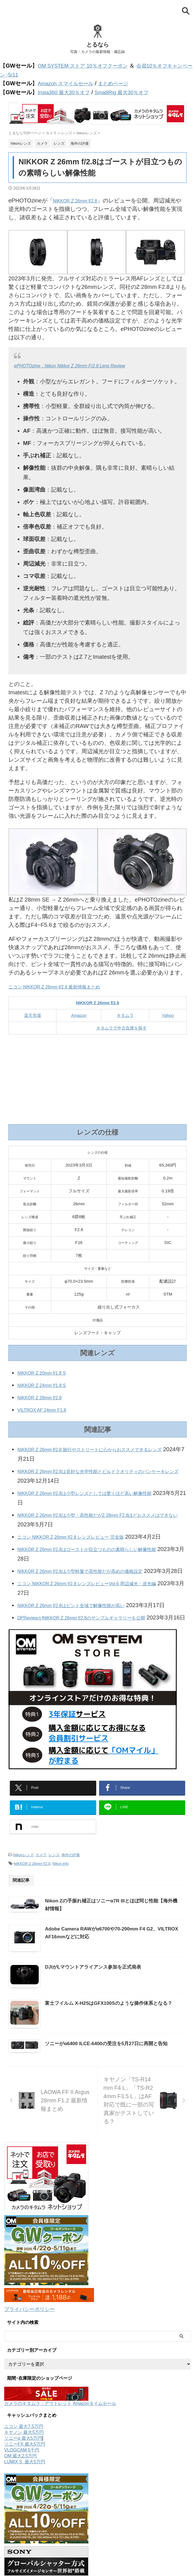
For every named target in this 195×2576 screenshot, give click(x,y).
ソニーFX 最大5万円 (24, 2560)
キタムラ (125, 1013)
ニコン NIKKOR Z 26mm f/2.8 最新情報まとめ (66, 984)
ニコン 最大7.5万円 (23, 2542)
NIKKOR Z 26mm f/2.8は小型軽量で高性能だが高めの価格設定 (96, 1578)
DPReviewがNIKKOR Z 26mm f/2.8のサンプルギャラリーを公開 (97, 1644)
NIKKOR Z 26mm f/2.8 (81, 198)
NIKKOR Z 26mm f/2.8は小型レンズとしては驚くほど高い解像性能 (101, 1491)
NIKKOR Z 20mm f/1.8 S (48, 1371)
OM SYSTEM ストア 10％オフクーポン (87, 66)
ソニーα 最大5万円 (23, 2554)
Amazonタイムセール (94, 2519)
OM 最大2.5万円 (20, 2572)
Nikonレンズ (23, 1898)
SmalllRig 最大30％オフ (129, 91)
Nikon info (60, 1906)
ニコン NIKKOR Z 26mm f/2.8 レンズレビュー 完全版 (84, 1535)
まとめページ (120, 82)
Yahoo (168, 1013)
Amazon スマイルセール (68, 82)
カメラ (41, 1898)
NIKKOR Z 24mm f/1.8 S (48, 1383)
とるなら (97, 45)
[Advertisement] (97, 1077)
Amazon (78, 1013)
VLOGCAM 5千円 (21, 2566)
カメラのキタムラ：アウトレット (38, 2519)
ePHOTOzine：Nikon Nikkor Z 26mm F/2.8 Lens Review (84, 363)
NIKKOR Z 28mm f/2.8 (45, 1395)
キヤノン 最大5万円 (24, 2548)
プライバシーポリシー (32, 2426)
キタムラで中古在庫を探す (121, 1026)
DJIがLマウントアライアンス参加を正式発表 (120, 2037)
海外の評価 (70, 1898)
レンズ (54, 1898)
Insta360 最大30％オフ (66, 91)
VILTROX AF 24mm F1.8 (48, 1408)
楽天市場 (32, 1013)
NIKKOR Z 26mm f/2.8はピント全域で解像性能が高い (84, 1622)
